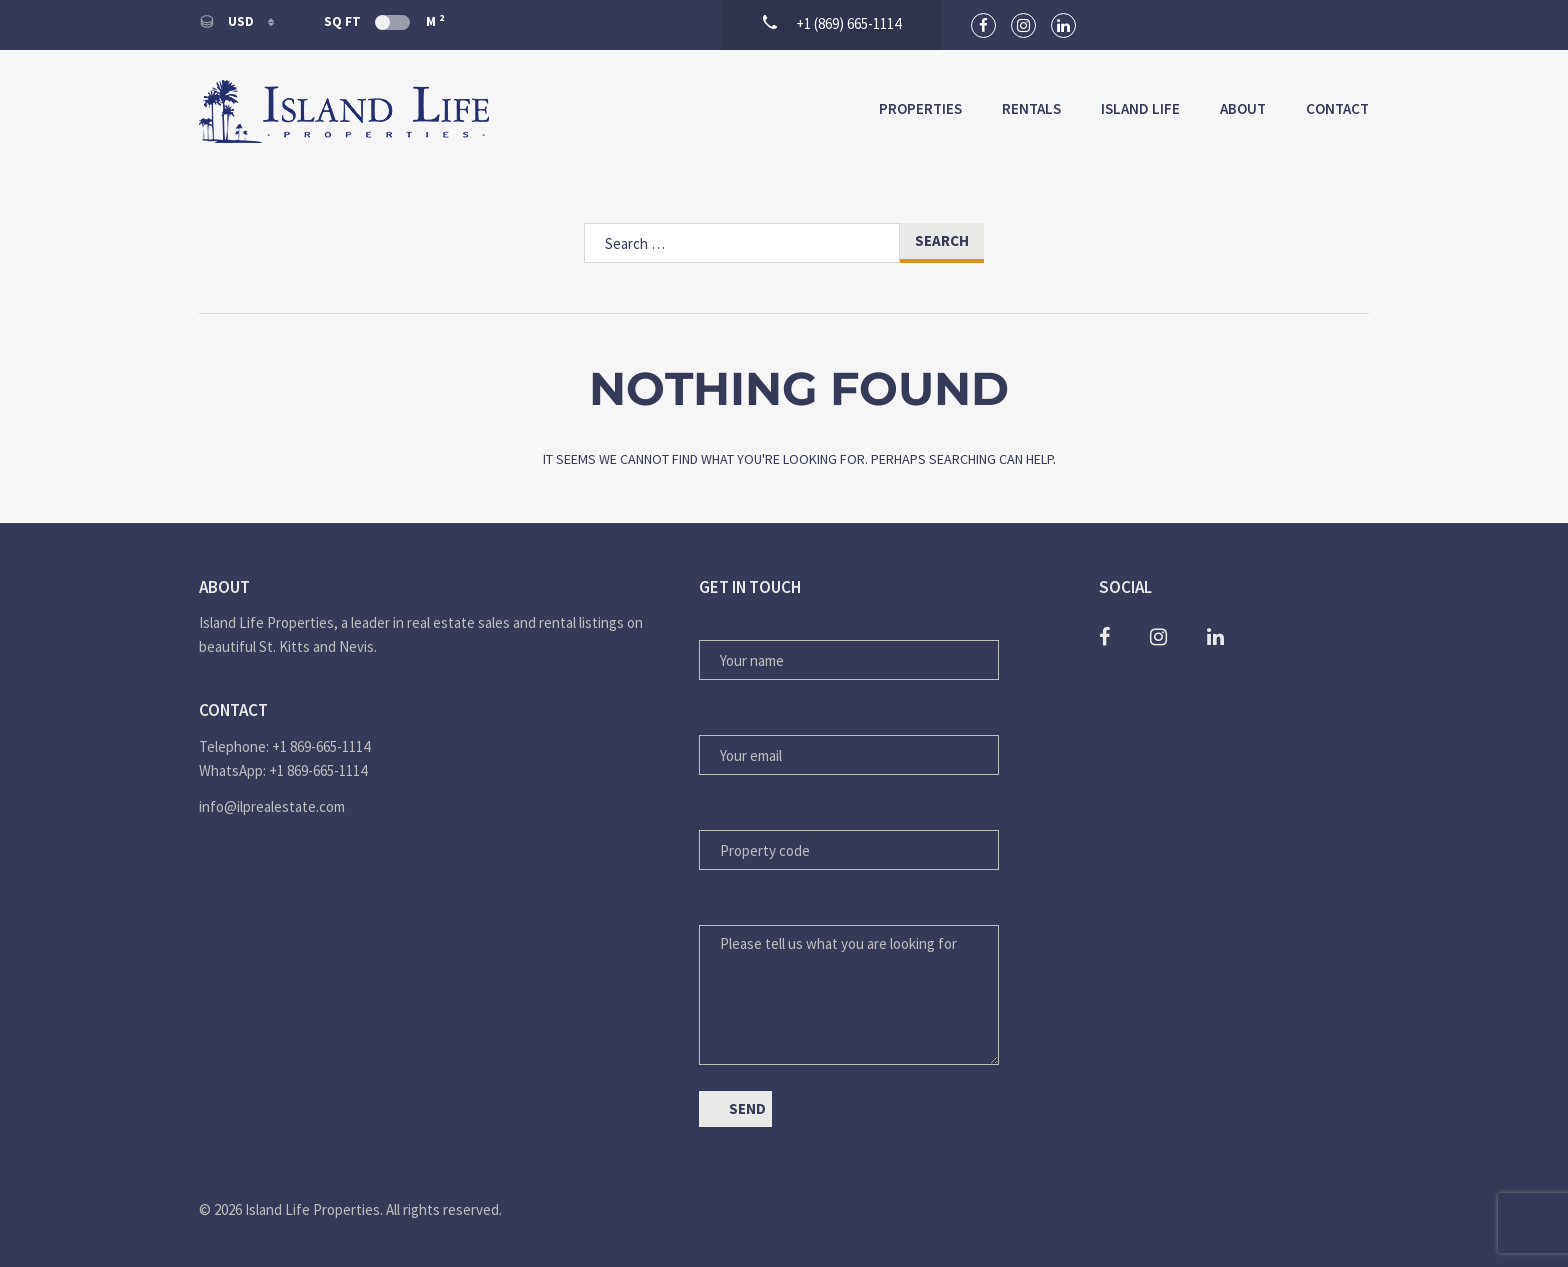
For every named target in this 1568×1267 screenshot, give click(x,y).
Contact (1337, 108)
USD (228, 21)
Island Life (1140, 108)
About (1243, 108)
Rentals (1031, 108)
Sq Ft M (384, 21)
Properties (920, 108)
